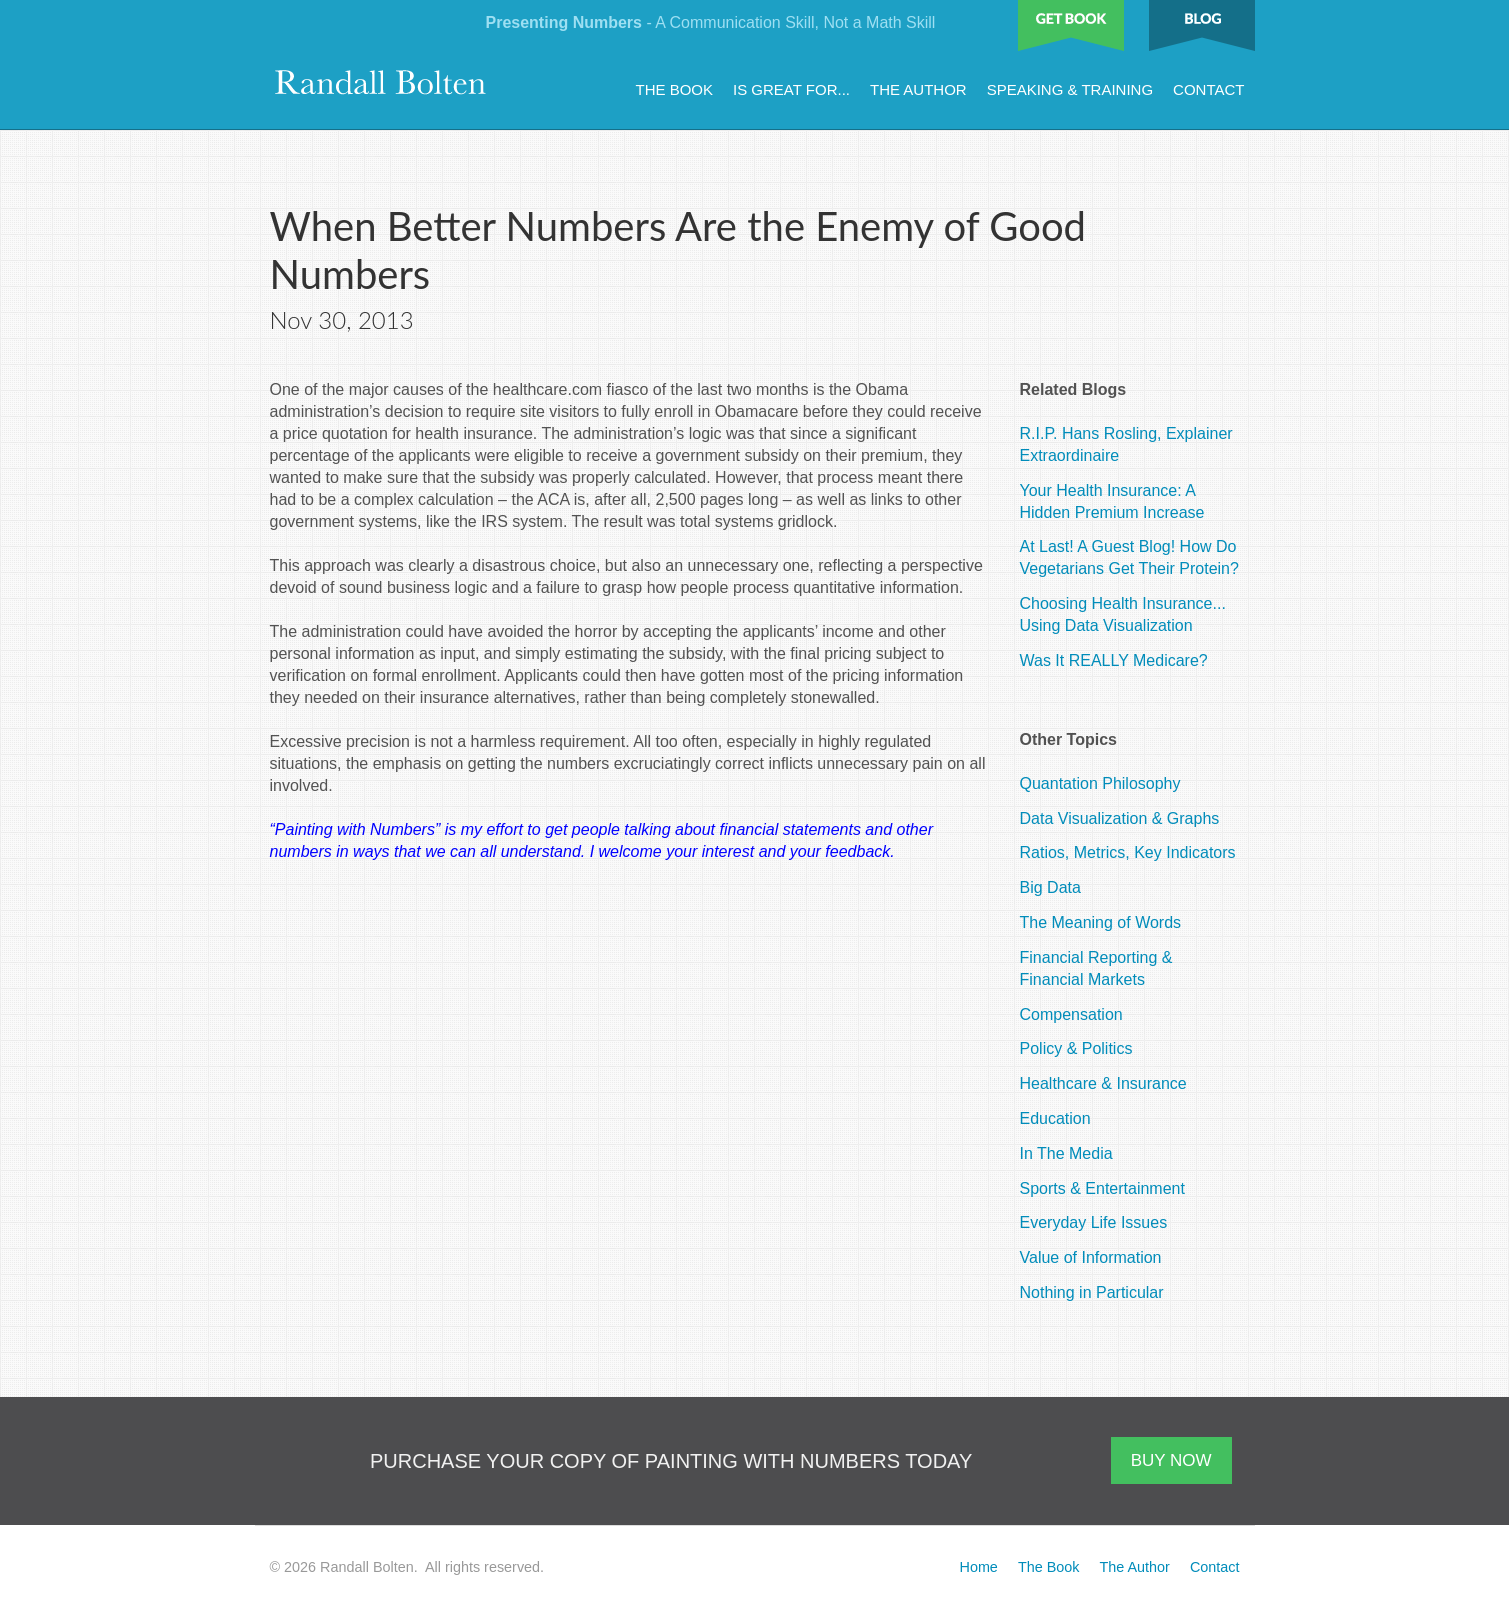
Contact (1208, 89)
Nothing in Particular (1092, 1292)
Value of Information (1091, 1257)
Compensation (1071, 1014)
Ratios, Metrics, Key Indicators (1128, 852)
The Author (918, 89)
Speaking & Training (1070, 89)
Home (978, 1567)
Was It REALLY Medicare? (1114, 660)
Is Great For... (791, 89)
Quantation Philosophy (1100, 783)
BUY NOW (1171, 1460)
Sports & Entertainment (1102, 1188)
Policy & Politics (1076, 1048)
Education (1055, 1118)
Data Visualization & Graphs (1120, 818)
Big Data (1050, 887)
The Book (675, 89)
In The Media (1066, 1153)
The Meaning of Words (1101, 922)
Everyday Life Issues (1094, 1222)
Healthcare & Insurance (1103, 1083)
